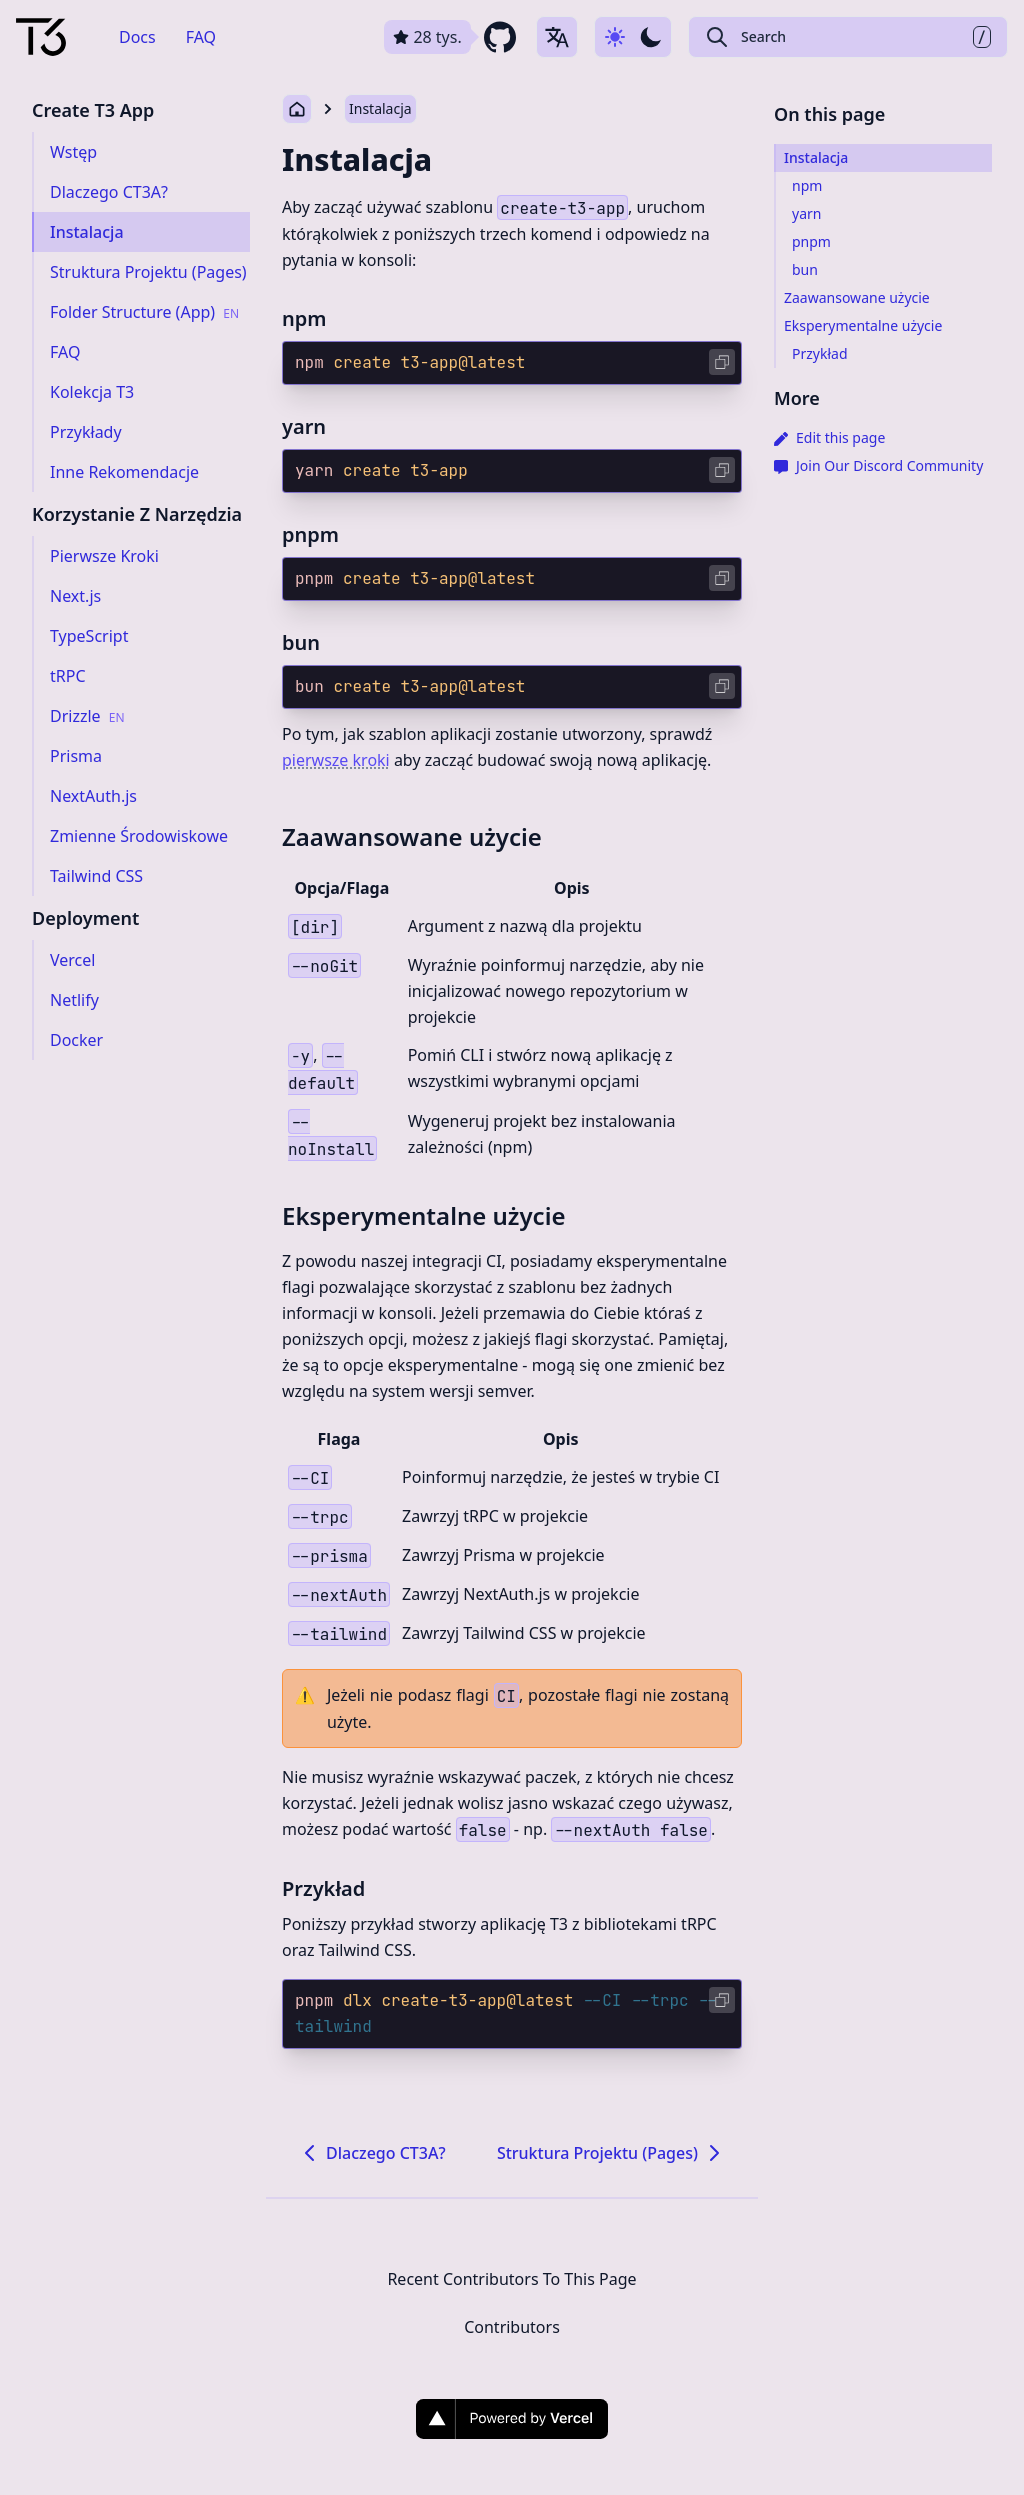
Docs (137, 37)
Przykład (323, 1888)
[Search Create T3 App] (848, 37)
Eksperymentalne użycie (424, 1215)
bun (301, 642)
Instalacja (380, 108)
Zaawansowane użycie (412, 836)
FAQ (201, 37)
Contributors (512, 2327)
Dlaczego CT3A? (372, 2153)
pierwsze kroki (336, 760)
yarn (304, 426)
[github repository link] (452, 37)
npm (304, 318)
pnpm (310, 534)
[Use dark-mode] (633, 37)
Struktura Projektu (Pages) (611, 2153)
